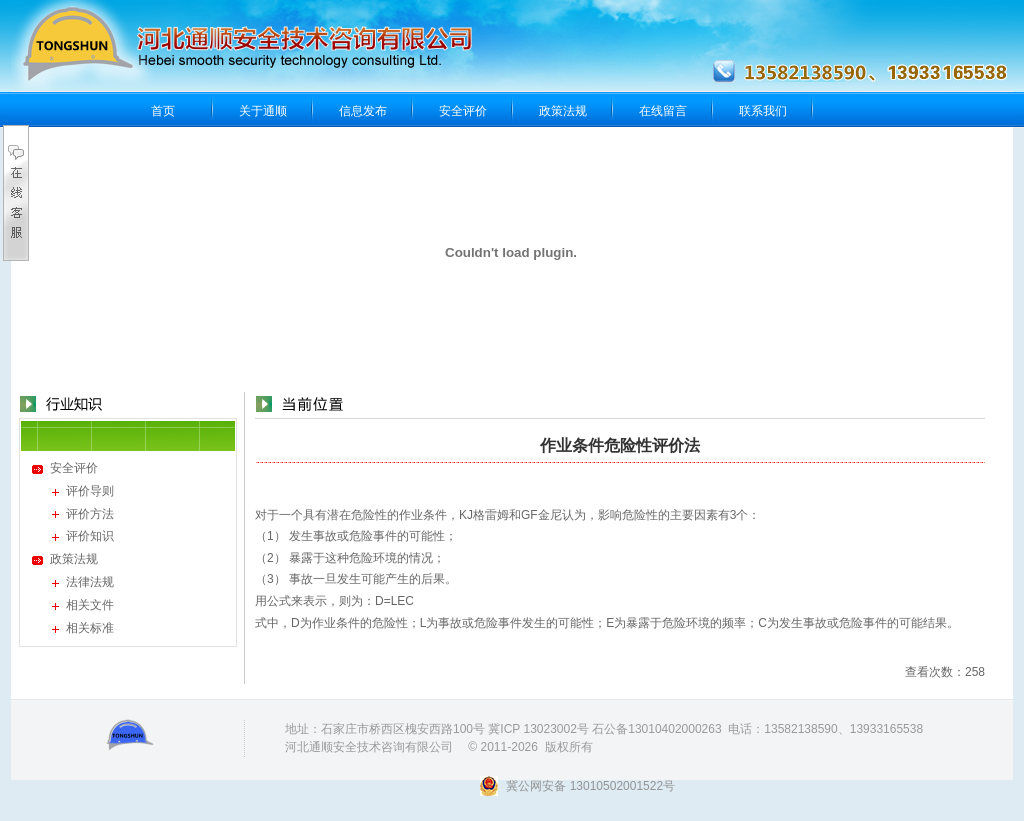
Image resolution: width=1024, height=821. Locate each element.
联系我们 (763, 111)
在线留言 (663, 111)
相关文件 (90, 605)
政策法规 (563, 111)
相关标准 (90, 628)
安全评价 (463, 111)
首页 (163, 111)
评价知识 (90, 536)
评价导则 (90, 491)
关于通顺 (263, 111)
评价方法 (90, 514)
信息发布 (363, 111)
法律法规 (90, 582)
